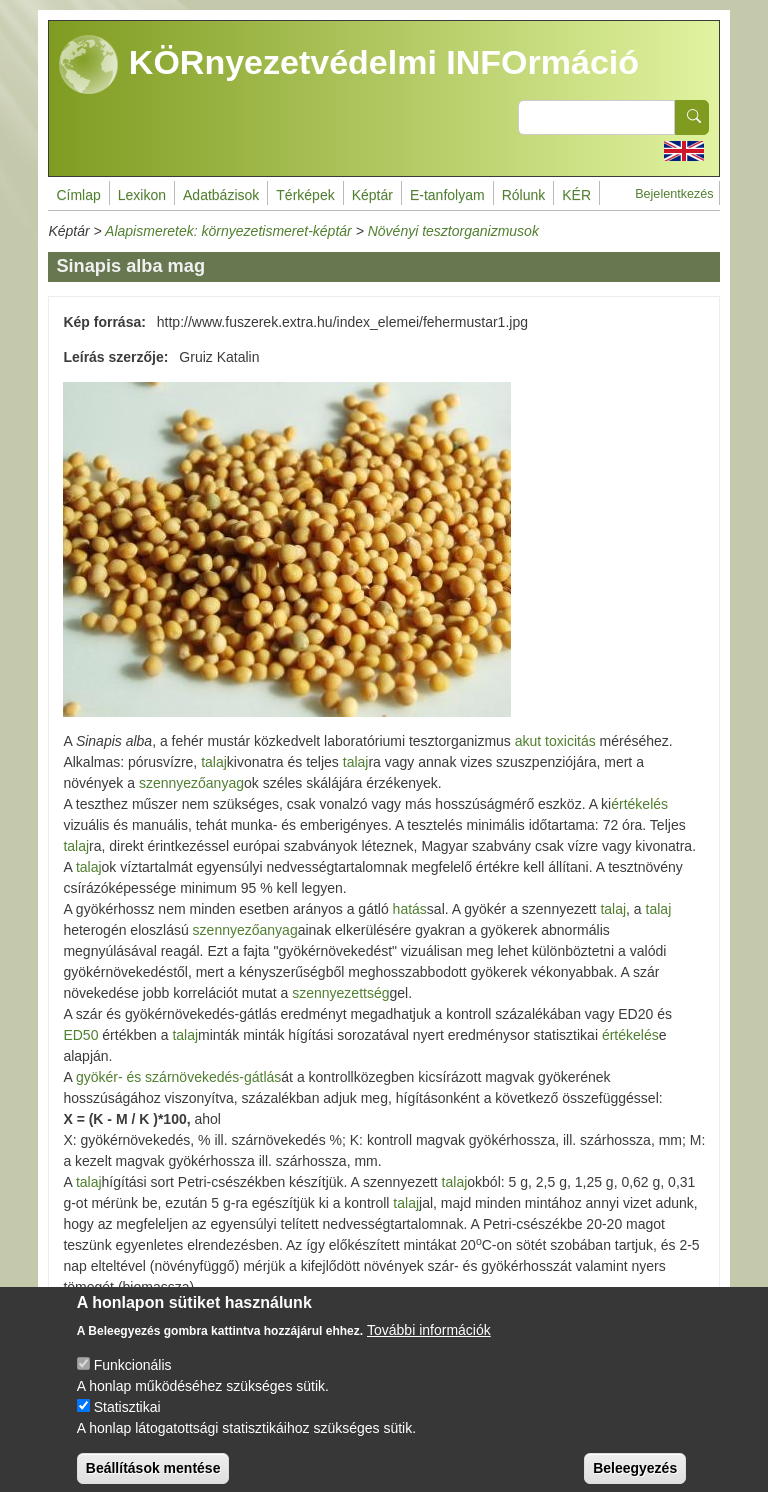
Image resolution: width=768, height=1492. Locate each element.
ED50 (80, 1035)
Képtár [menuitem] (372, 195)
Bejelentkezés (674, 194)
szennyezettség (340, 993)
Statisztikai (127, 1422)
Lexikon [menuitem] (142, 195)
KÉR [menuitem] (576, 195)
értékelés (639, 804)
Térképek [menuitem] (305, 195)
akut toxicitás (553, 741)
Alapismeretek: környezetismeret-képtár (228, 231)
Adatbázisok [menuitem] (221, 195)
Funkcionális (133, 1380)
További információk (429, 1345)
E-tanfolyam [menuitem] (447, 195)
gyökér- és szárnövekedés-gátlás (178, 1077)
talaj (214, 762)
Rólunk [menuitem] (524, 195)
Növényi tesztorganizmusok (453, 231)
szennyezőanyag (191, 783)
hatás (410, 909)
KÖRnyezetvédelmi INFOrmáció (349, 65)
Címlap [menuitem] (78, 195)
